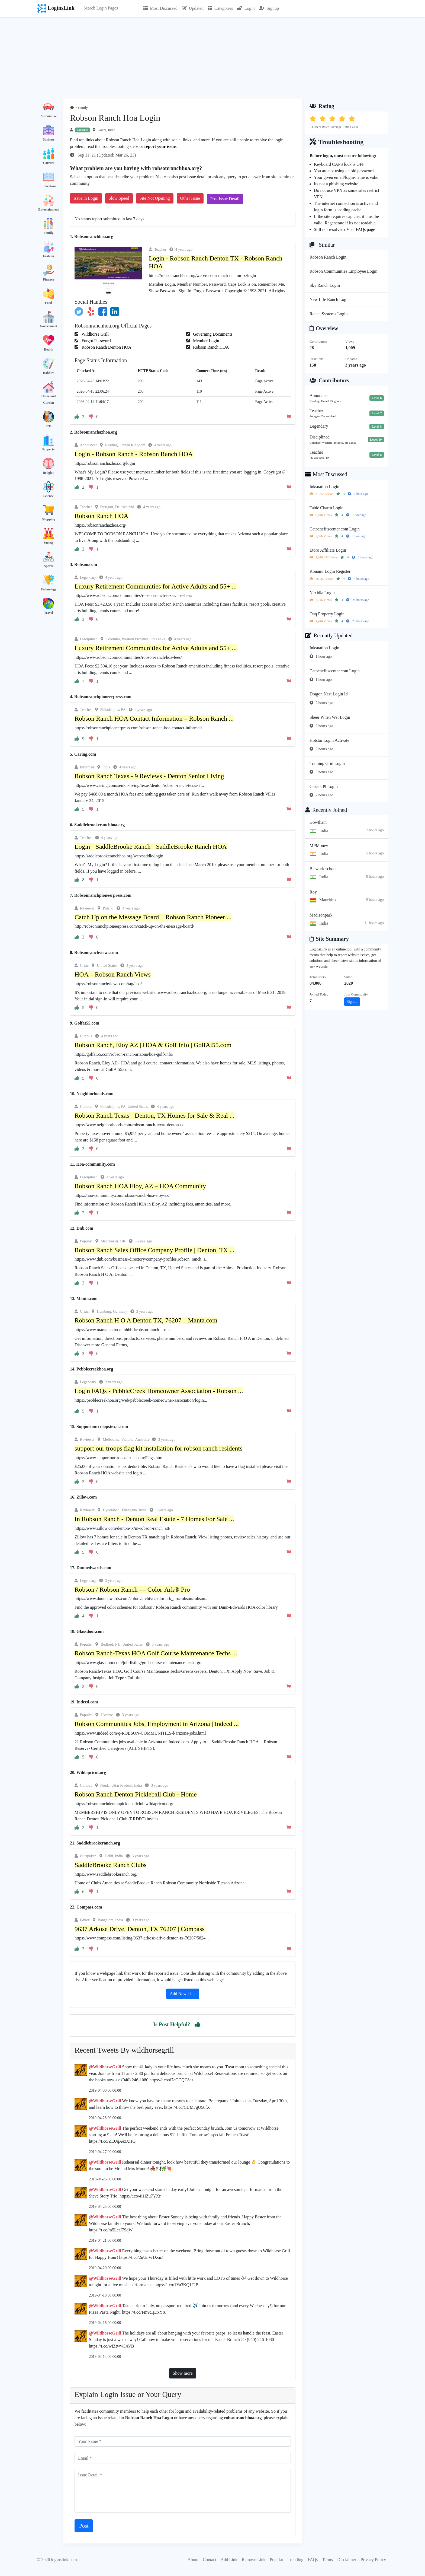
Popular (276, 2559)
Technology (48, 589)
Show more (182, 2373)
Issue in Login (85, 198)
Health (48, 349)
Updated (193, 8)
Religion (48, 473)
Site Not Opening (155, 198)
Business (48, 139)
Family (48, 233)
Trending (295, 2559)
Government (48, 326)
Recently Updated (329, 635)
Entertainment (48, 209)
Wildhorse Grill (95, 334)
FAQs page (365, 229)
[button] (197, 2024)
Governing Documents (212, 334)
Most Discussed (160, 8)
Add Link (229, 2559)
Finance (48, 279)
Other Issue (190, 198)
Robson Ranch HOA (210, 347)
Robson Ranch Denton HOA (106, 347)
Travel (48, 613)
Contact (209, 2559)
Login (246, 8)
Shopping (48, 519)
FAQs (313, 2559)
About (193, 2559)
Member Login (205, 340)
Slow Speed (119, 198)
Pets (48, 426)
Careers (48, 163)
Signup (269, 8)
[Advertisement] (212, 58)
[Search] (109, 8)
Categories (220, 8)
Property (48, 449)
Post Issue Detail (225, 198)
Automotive (48, 116)
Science (48, 496)
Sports (48, 566)
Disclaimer (346, 2559)
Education (48, 186)
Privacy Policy (373, 2559)
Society (49, 543)
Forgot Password (96, 340)
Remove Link (254, 2559)
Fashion (48, 256)
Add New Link (183, 1993)
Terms (327, 2559)
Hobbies (48, 373)
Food (48, 303)
